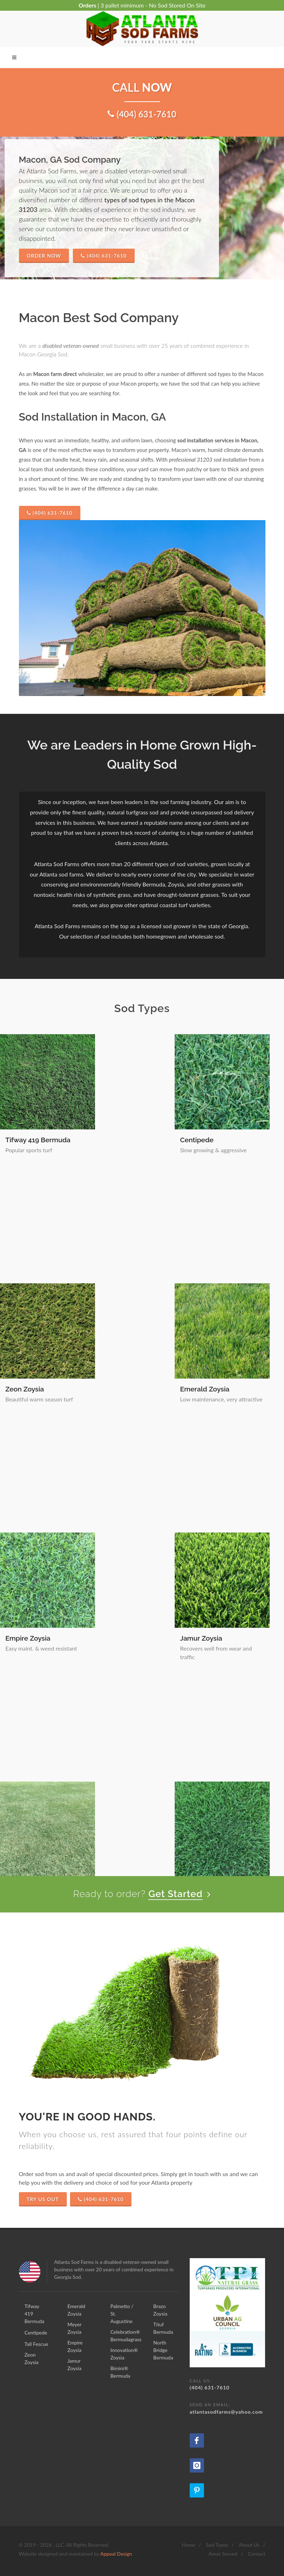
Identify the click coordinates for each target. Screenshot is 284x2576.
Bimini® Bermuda (223, 1546)
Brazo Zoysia (120, 1689)
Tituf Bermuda (218, 1689)
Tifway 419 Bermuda (37, 1140)
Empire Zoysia (27, 1411)
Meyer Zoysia (216, 1275)
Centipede (117, 1140)
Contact (256, 2554)
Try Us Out (43, 2199)
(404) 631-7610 (104, 256)
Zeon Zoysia (24, 1275)
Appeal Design (116, 2554)
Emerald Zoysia (125, 1275)
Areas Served (222, 2554)
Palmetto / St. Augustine (235, 1411)
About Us (249, 2545)
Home (188, 2545)
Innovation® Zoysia (131, 1546)
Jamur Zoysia (121, 1411)
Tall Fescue (213, 1140)
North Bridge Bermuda (231, 1824)
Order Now (44, 256)
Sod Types (217, 2545)
